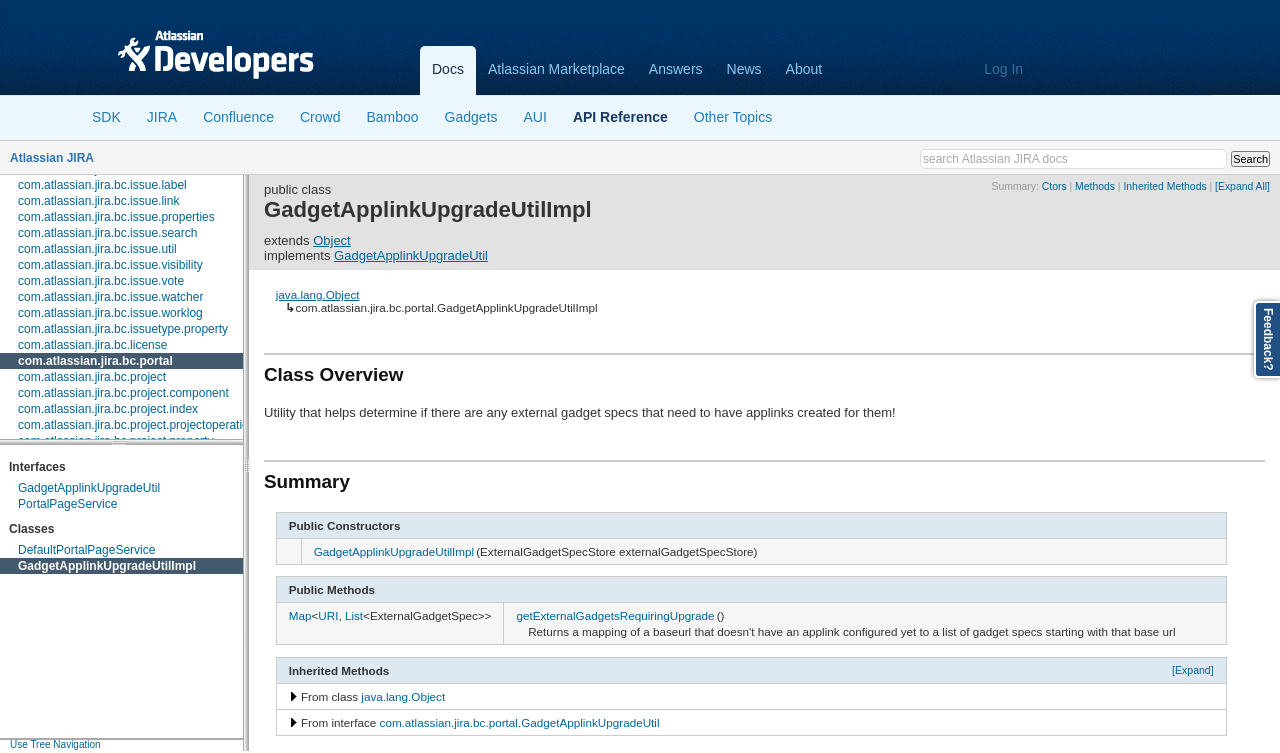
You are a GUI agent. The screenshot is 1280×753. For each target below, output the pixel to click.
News (744, 69)
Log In (1003, 69)
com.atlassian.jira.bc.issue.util (97, 249)
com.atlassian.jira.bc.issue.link (98, 201)
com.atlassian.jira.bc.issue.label (102, 185)
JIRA (162, 117)
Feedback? (1268, 339)
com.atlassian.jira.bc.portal (95, 361)
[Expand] (1193, 670)
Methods (1095, 186)
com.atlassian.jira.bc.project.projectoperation (136, 425)
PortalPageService (67, 504)
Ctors (1054, 186)
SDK (106, 117)
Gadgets (471, 117)
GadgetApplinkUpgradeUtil (89, 488)
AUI (535, 117)
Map (300, 615)
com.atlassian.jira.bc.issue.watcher (110, 297)
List (354, 615)
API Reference (620, 117)
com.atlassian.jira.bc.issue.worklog (110, 313)
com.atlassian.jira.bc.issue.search (107, 233)
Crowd (320, 117)
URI (328, 615)
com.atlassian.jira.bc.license (92, 345)
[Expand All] (1242, 186)
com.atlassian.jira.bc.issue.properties (116, 217)
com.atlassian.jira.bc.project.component (123, 393)
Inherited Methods (1164, 186)
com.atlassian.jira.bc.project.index (108, 409)
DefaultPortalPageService (86, 550)
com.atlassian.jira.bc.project (92, 377)
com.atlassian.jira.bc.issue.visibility (110, 265)
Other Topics (733, 117)
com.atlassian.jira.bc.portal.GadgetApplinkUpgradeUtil (520, 722)
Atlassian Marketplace (556, 69)
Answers (676, 69)
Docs (448, 69)
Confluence (238, 117)
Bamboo (392, 117)
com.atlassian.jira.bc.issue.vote (101, 281)
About (804, 69)
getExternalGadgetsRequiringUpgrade (615, 615)
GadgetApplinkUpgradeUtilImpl (107, 566)
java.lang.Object (318, 294)
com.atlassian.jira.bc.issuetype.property (123, 329)
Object (332, 240)
